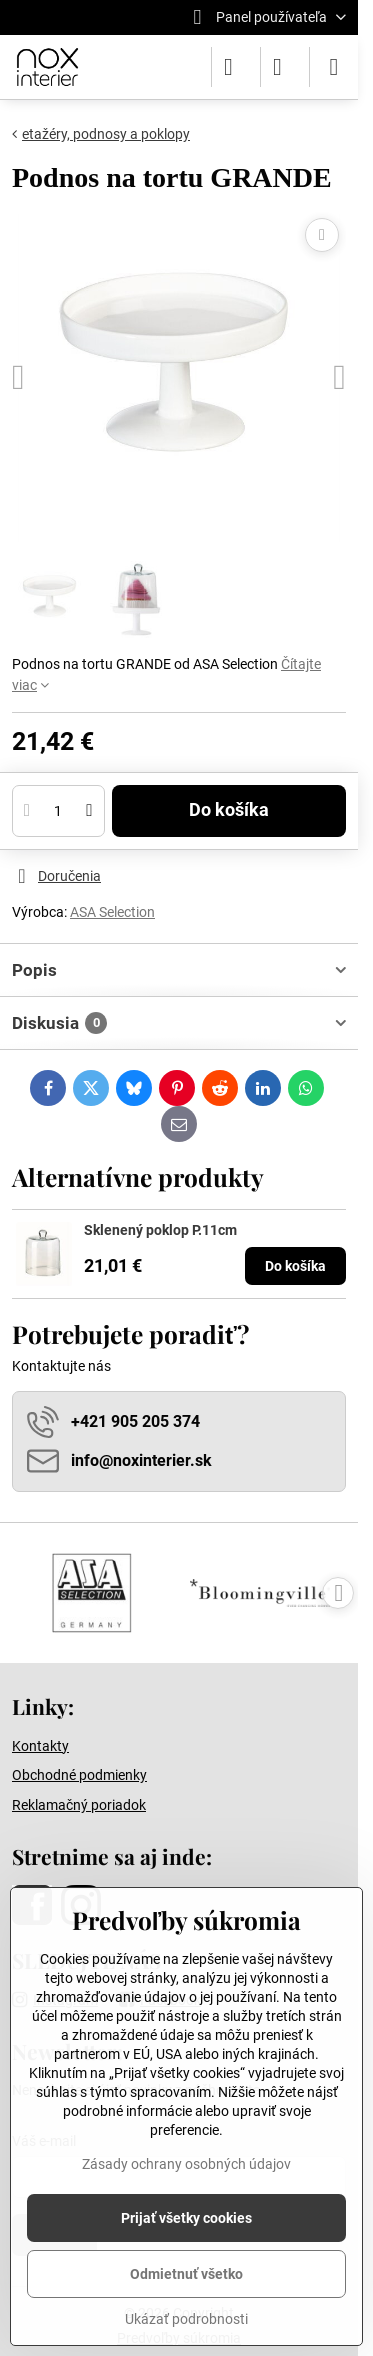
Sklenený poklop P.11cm (160, 1230)
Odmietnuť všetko (186, 2274)
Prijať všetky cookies (186, 2218)
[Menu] (334, 67)
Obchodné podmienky (79, 1775)
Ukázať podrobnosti (186, 2319)
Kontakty (40, 1746)
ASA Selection (112, 912)
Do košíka (229, 810)
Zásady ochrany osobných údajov (186, 2164)
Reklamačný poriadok (79, 1805)
